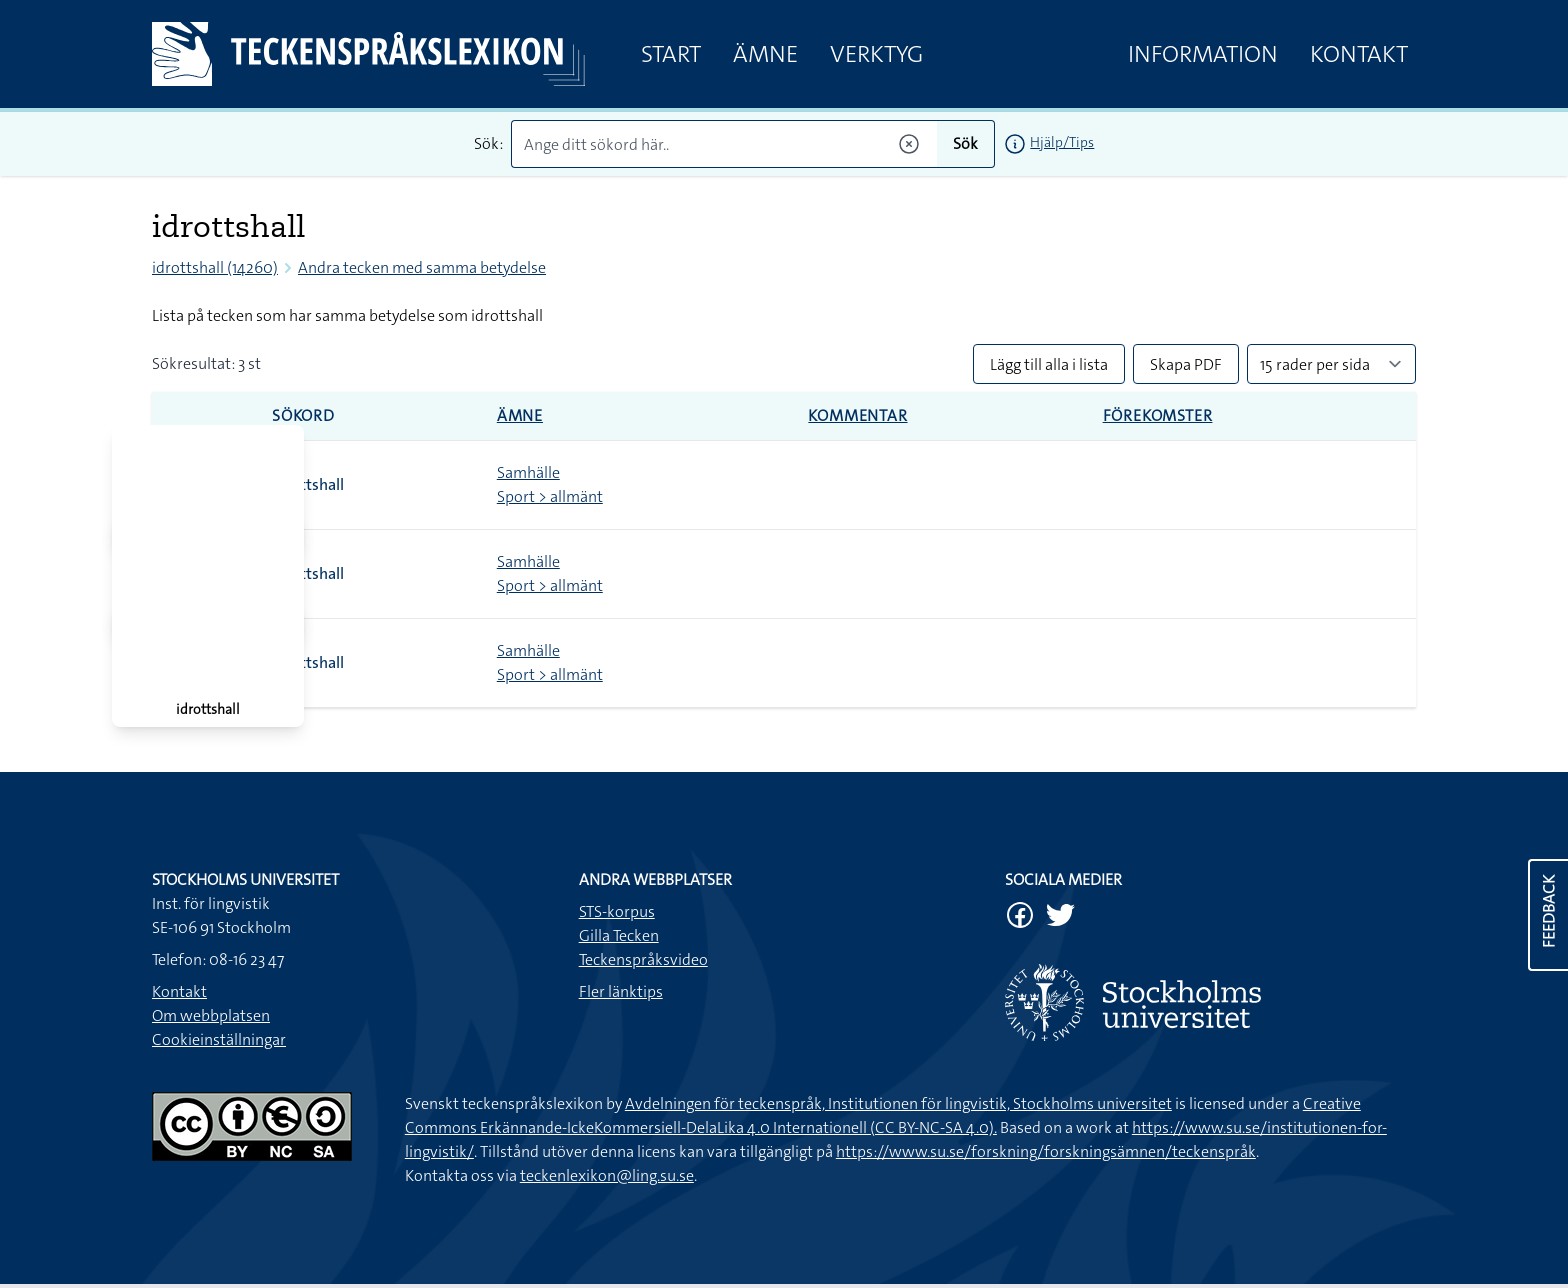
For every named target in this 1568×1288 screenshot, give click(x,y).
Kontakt (1359, 54)
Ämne (765, 54)
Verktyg (876, 54)
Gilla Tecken (619, 935)
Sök (965, 143)
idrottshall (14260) (215, 267)
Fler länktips (621, 991)
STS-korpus (617, 911)
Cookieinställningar (219, 1039)
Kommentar (857, 415)
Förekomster (1158, 415)
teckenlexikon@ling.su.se (607, 1175)
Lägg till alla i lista (1049, 364)
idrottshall (308, 484)
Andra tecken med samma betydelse (422, 267)
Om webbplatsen (211, 1015)
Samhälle (528, 472)
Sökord (303, 415)
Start (671, 54)
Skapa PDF (1186, 364)
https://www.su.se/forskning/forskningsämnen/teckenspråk (1046, 1151)
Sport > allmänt (550, 496)
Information (1203, 54)
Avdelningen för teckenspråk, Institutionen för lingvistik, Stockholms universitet (898, 1103)
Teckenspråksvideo (643, 959)
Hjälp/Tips (1062, 142)
